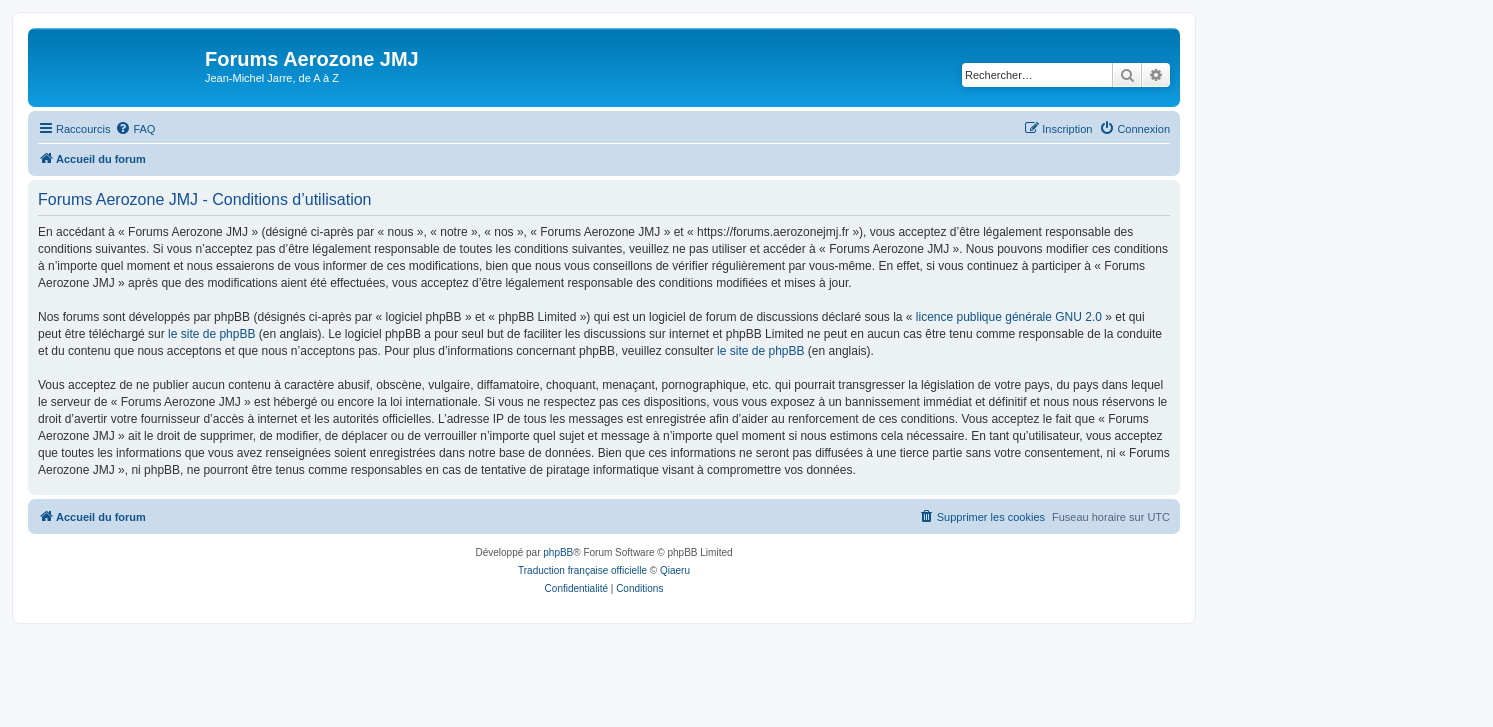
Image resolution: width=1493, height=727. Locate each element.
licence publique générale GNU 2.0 (1009, 317)
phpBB (558, 552)
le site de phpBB (211, 334)
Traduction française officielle (582, 570)
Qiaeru (675, 570)
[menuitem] (135, 129)
